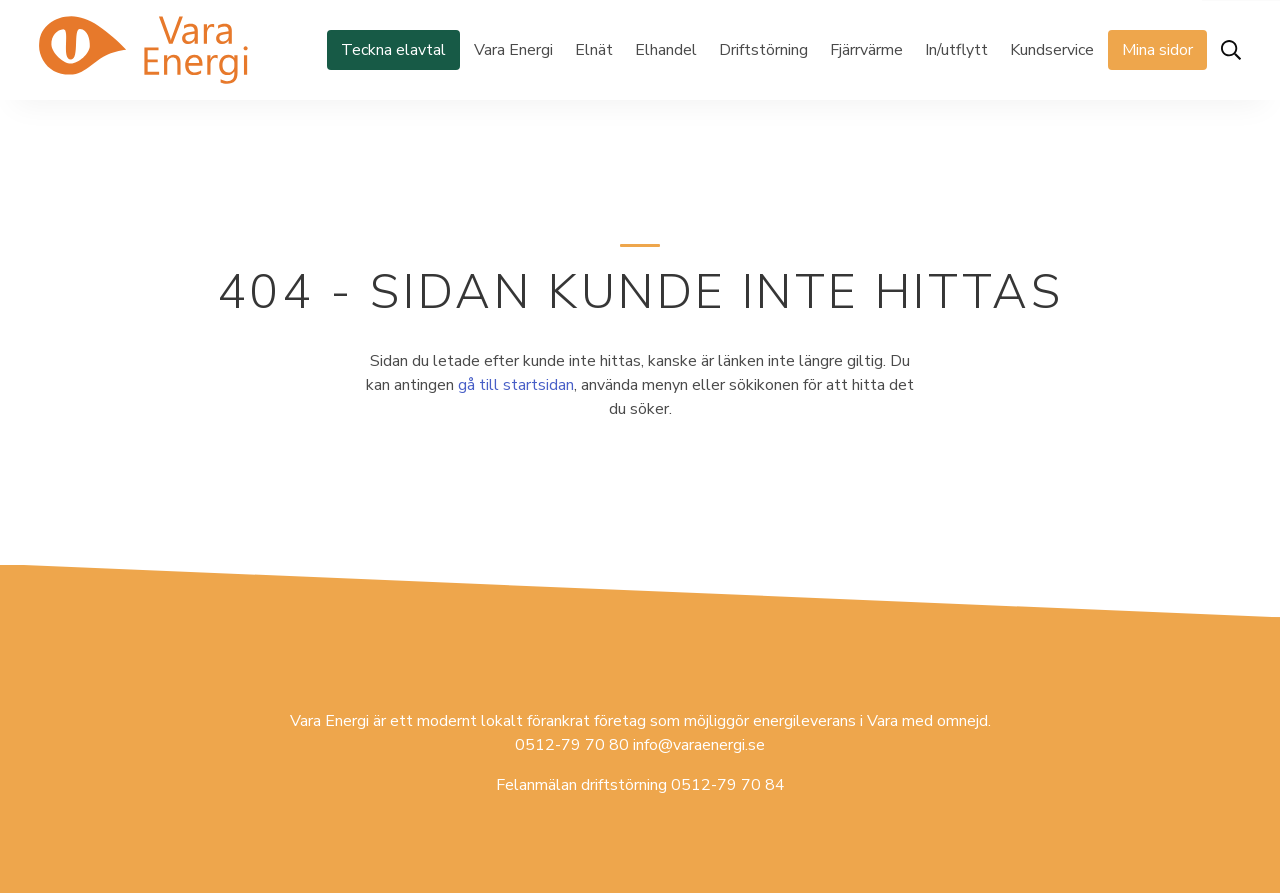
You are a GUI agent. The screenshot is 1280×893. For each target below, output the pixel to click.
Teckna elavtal (393, 50)
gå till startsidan (516, 385)
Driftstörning (763, 50)
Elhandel (666, 50)
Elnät (594, 50)
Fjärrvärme (866, 50)
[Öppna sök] (1231, 50)
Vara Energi (513, 50)
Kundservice (1052, 50)
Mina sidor (1157, 50)
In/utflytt (956, 50)
